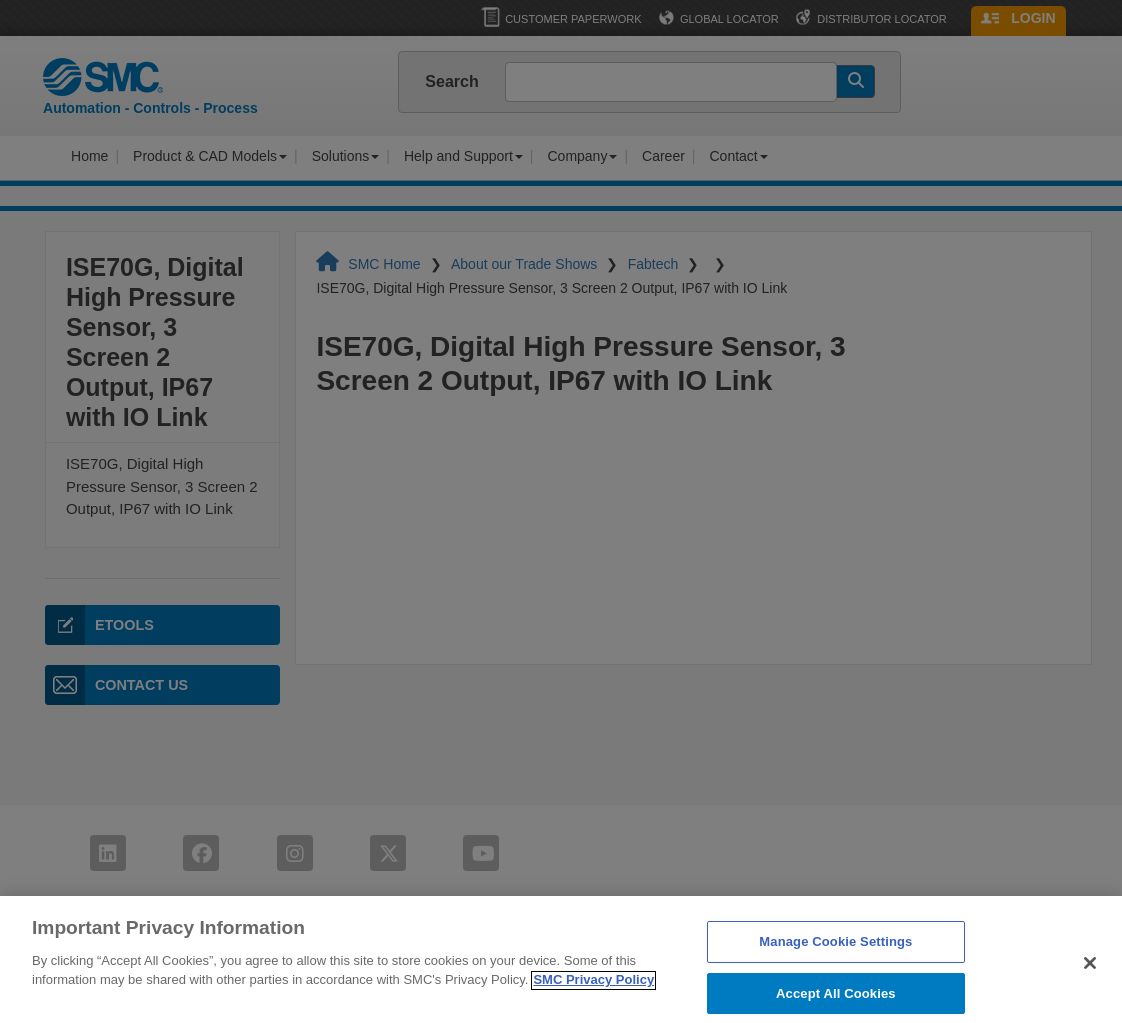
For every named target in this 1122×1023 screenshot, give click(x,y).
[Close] (1090, 973)
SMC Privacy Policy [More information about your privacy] (593, 990)
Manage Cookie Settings (835, 951)
